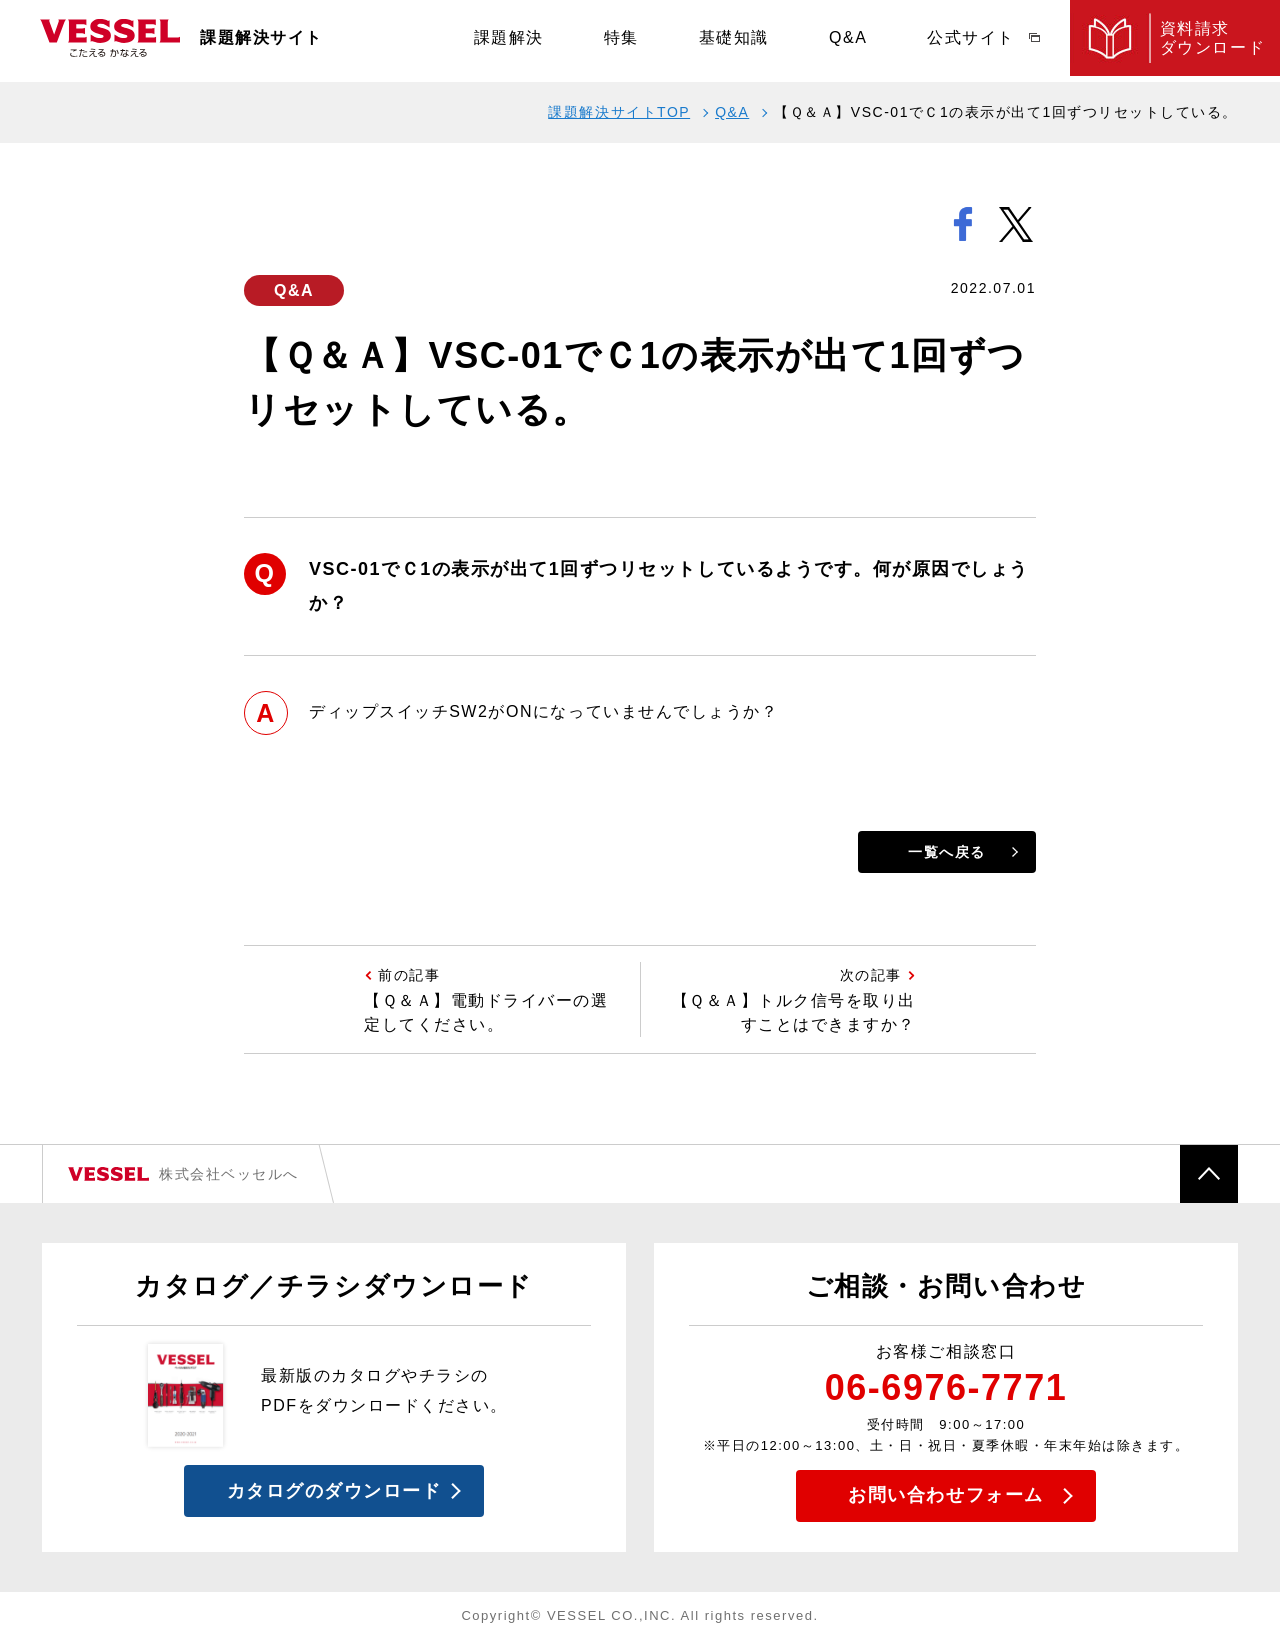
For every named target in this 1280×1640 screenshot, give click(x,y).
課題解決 (509, 40)
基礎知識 (734, 40)
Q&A (848, 40)
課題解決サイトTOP (619, 112)
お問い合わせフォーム (945, 1495)
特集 (621, 40)
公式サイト (971, 40)
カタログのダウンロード (334, 1491)
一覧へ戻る (947, 852)
